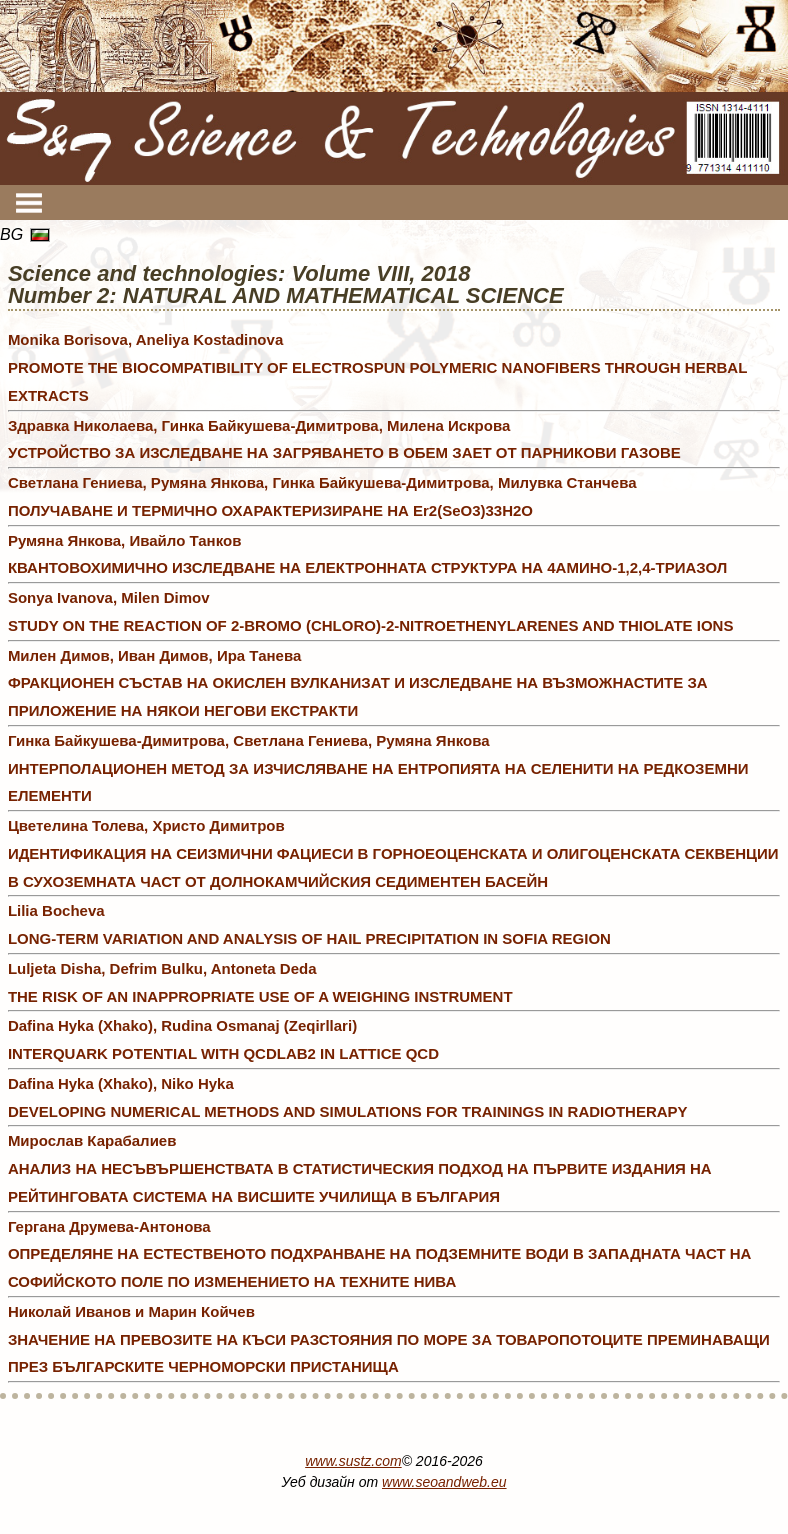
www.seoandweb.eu (444, 1482)
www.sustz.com (353, 1461)
